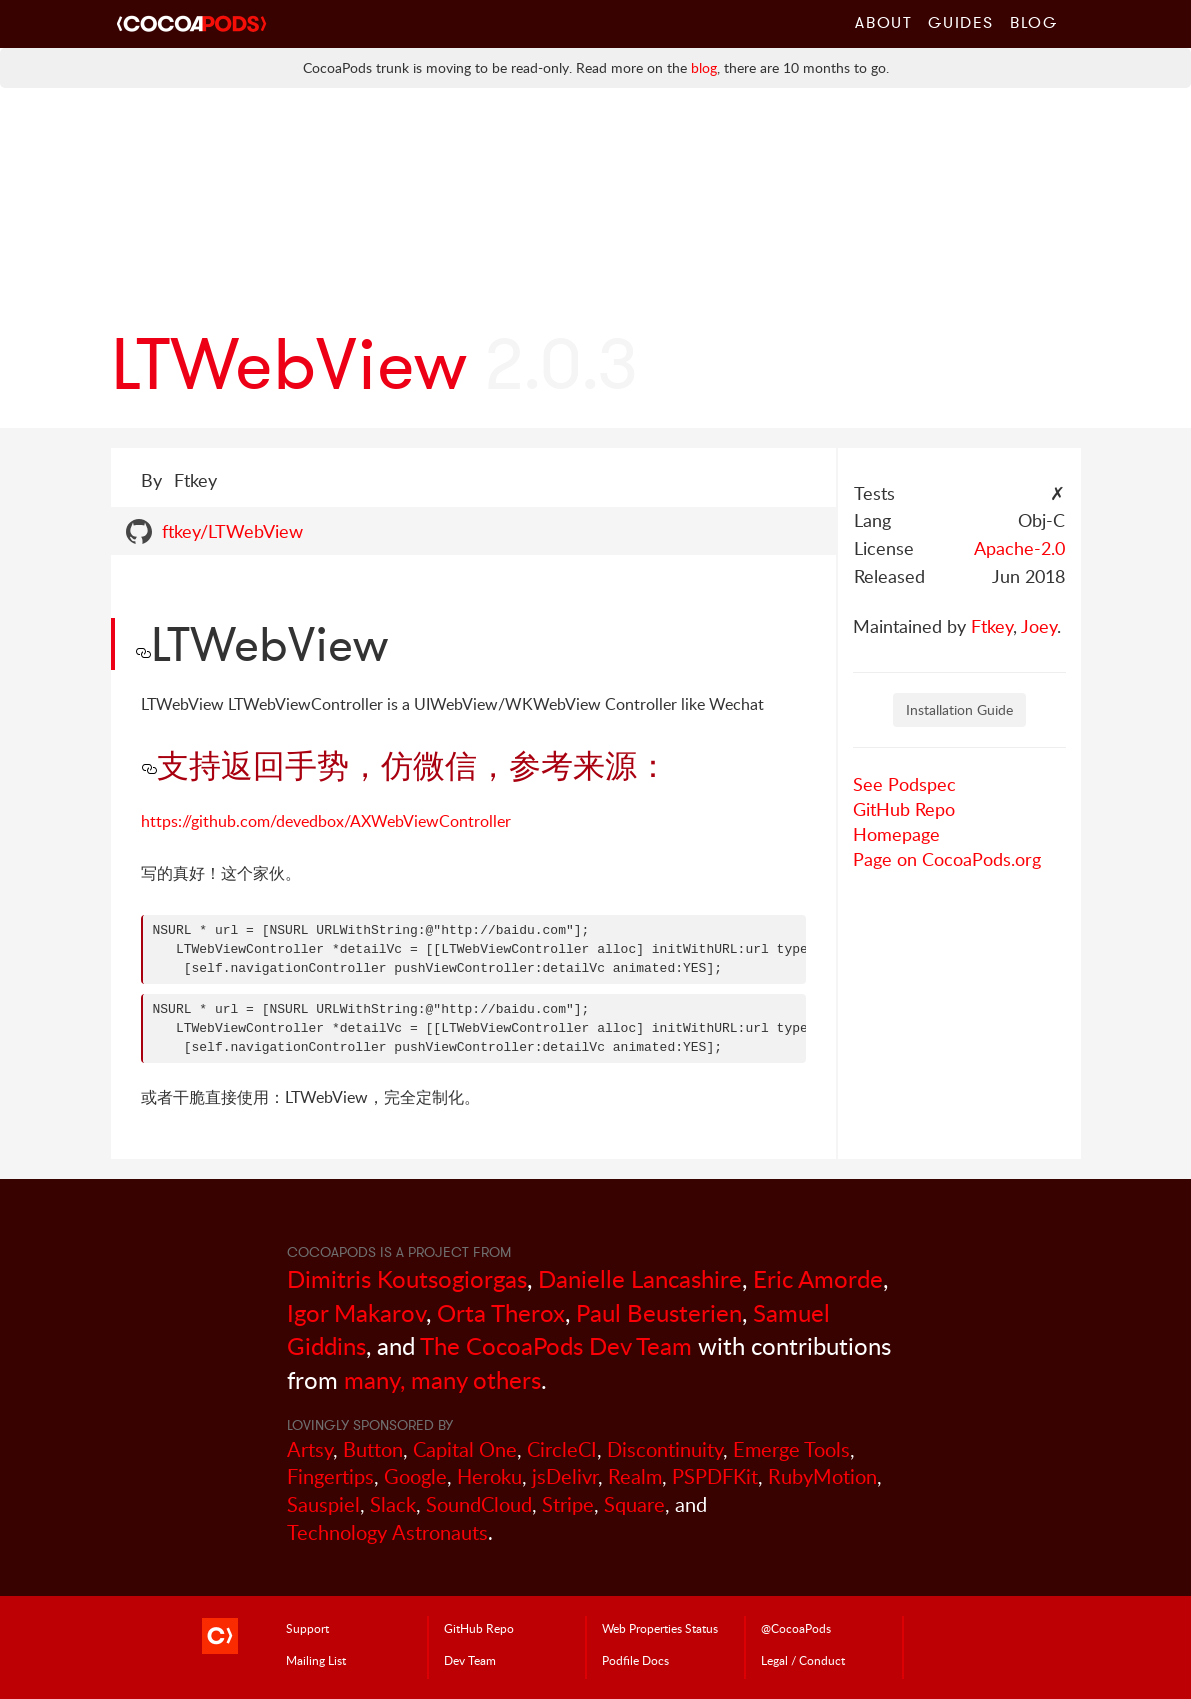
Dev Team (470, 1660)
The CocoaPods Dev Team (556, 1345)
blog (704, 67)
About (883, 22)
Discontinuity (665, 1449)
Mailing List (316, 1660)
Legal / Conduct (803, 1660)
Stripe (568, 1504)
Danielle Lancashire (640, 1278)
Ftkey (992, 626)
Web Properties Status (660, 1628)
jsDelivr (565, 1476)
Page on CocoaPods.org (947, 859)
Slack (393, 1504)
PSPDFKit (715, 1476)
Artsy (310, 1449)
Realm (635, 1476)
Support (307, 1628)
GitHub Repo (904, 809)
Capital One (465, 1449)
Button (373, 1449)
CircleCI (562, 1449)
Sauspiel (323, 1504)
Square (634, 1504)
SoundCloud (479, 1504)
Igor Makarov (356, 1312)
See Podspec (904, 784)
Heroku (489, 1476)
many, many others (442, 1379)
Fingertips (330, 1476)
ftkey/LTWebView (232, 531)
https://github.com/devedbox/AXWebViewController (326, 821)
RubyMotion (822, 1476)
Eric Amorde (818, 1278)
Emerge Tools (791, 1449)
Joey (1039, 626)
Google (415, 1476)
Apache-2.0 (1019, 548)
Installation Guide (959, 709)
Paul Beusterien (659, 1312)
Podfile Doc (635, 1660)
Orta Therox (501, 1312)
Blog (1033, 22)
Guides (961, 22)
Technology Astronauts (387, 1532)
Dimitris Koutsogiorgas (407, 1278)
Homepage (896, 834)
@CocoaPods (796, 1628)
